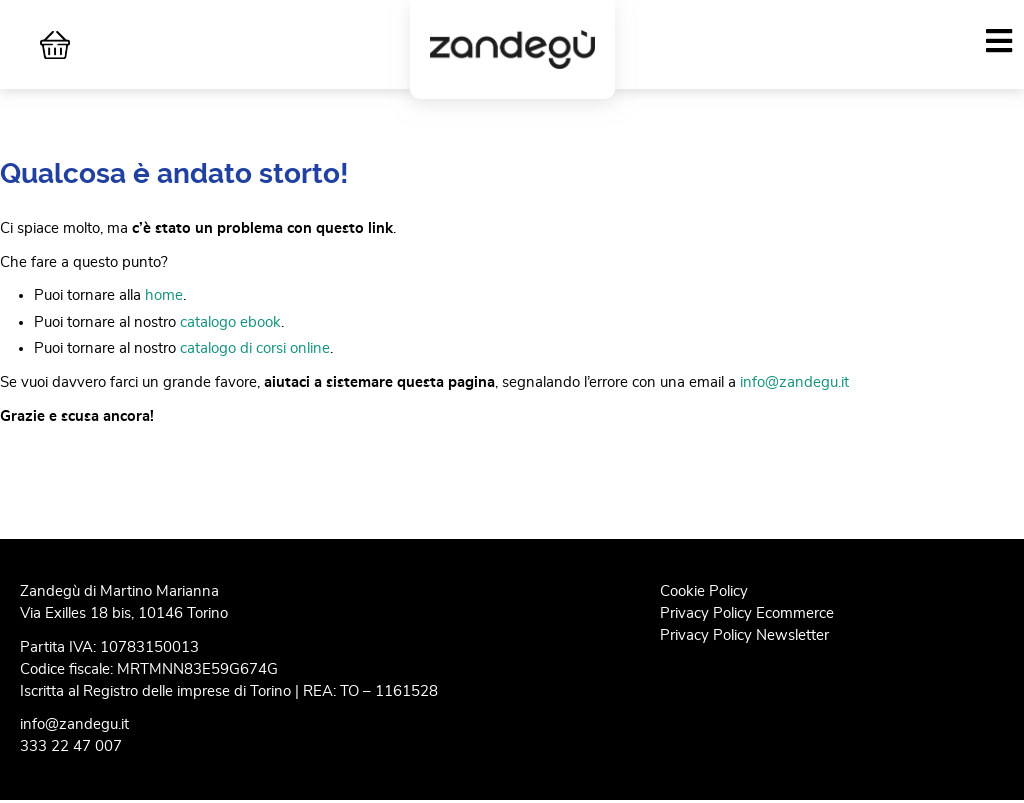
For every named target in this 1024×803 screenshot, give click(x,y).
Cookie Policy (704, 591)
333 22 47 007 (71, 746)
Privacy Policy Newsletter (744, 635)
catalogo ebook (230, 322)
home (164, 295)
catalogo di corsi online (255, 348)
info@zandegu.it (794, 382)
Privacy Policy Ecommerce (747, 613)
